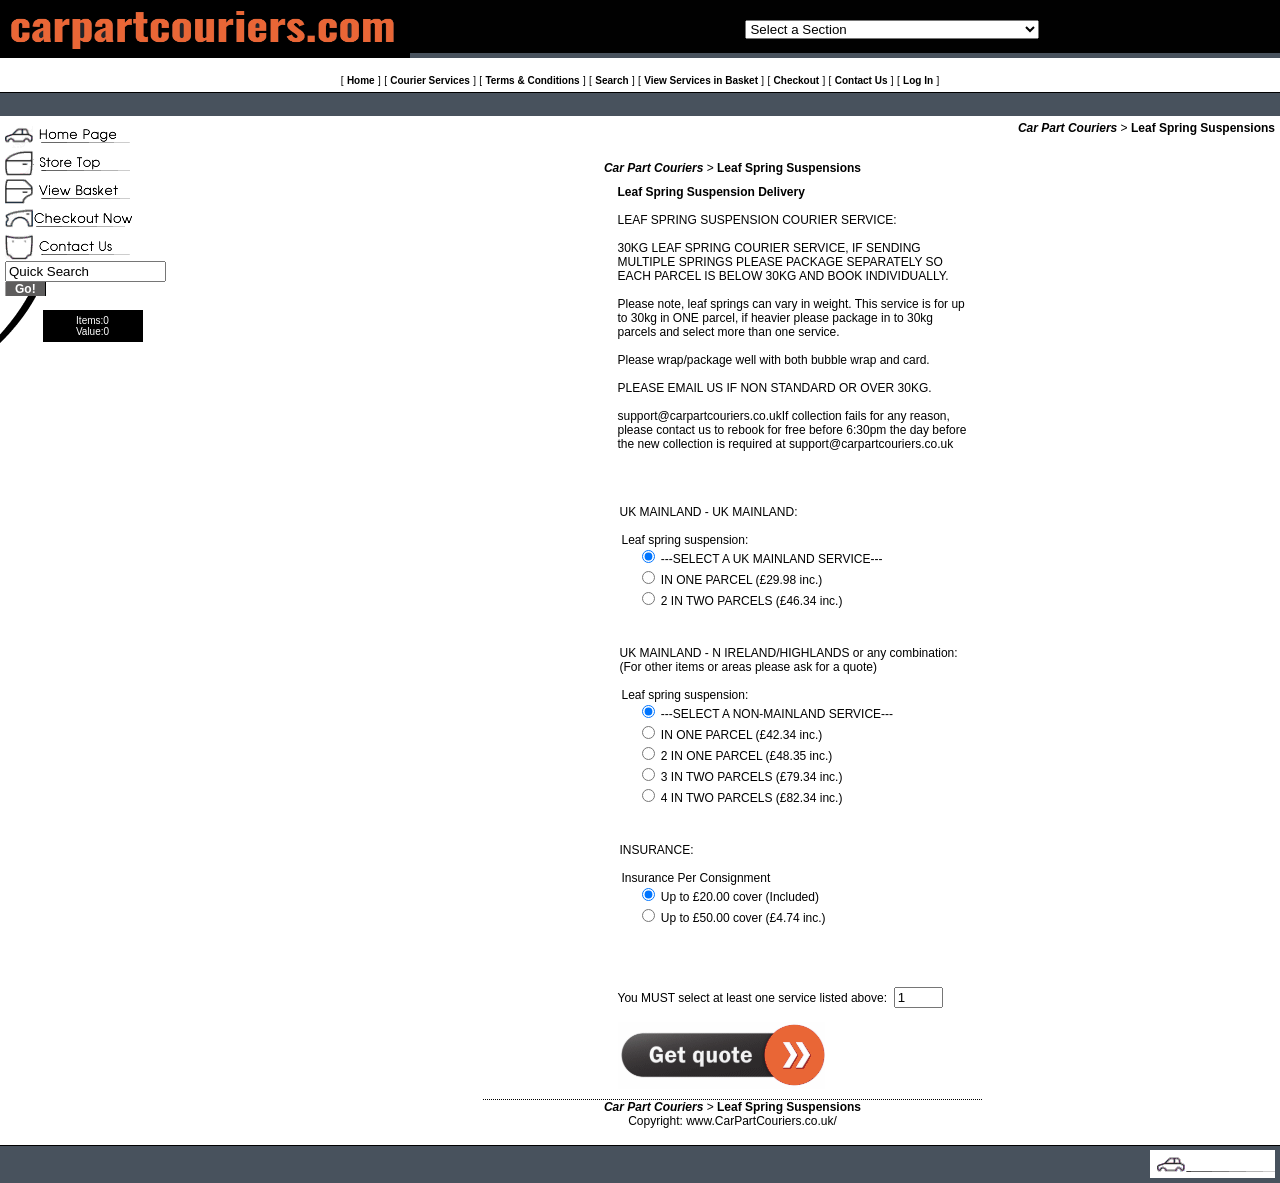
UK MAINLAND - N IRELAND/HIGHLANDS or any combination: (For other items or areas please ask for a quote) (789, 660)
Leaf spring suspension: (685, 540)
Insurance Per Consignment (696, 878)
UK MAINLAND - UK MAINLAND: (709, 512)
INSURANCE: (657, 850)
